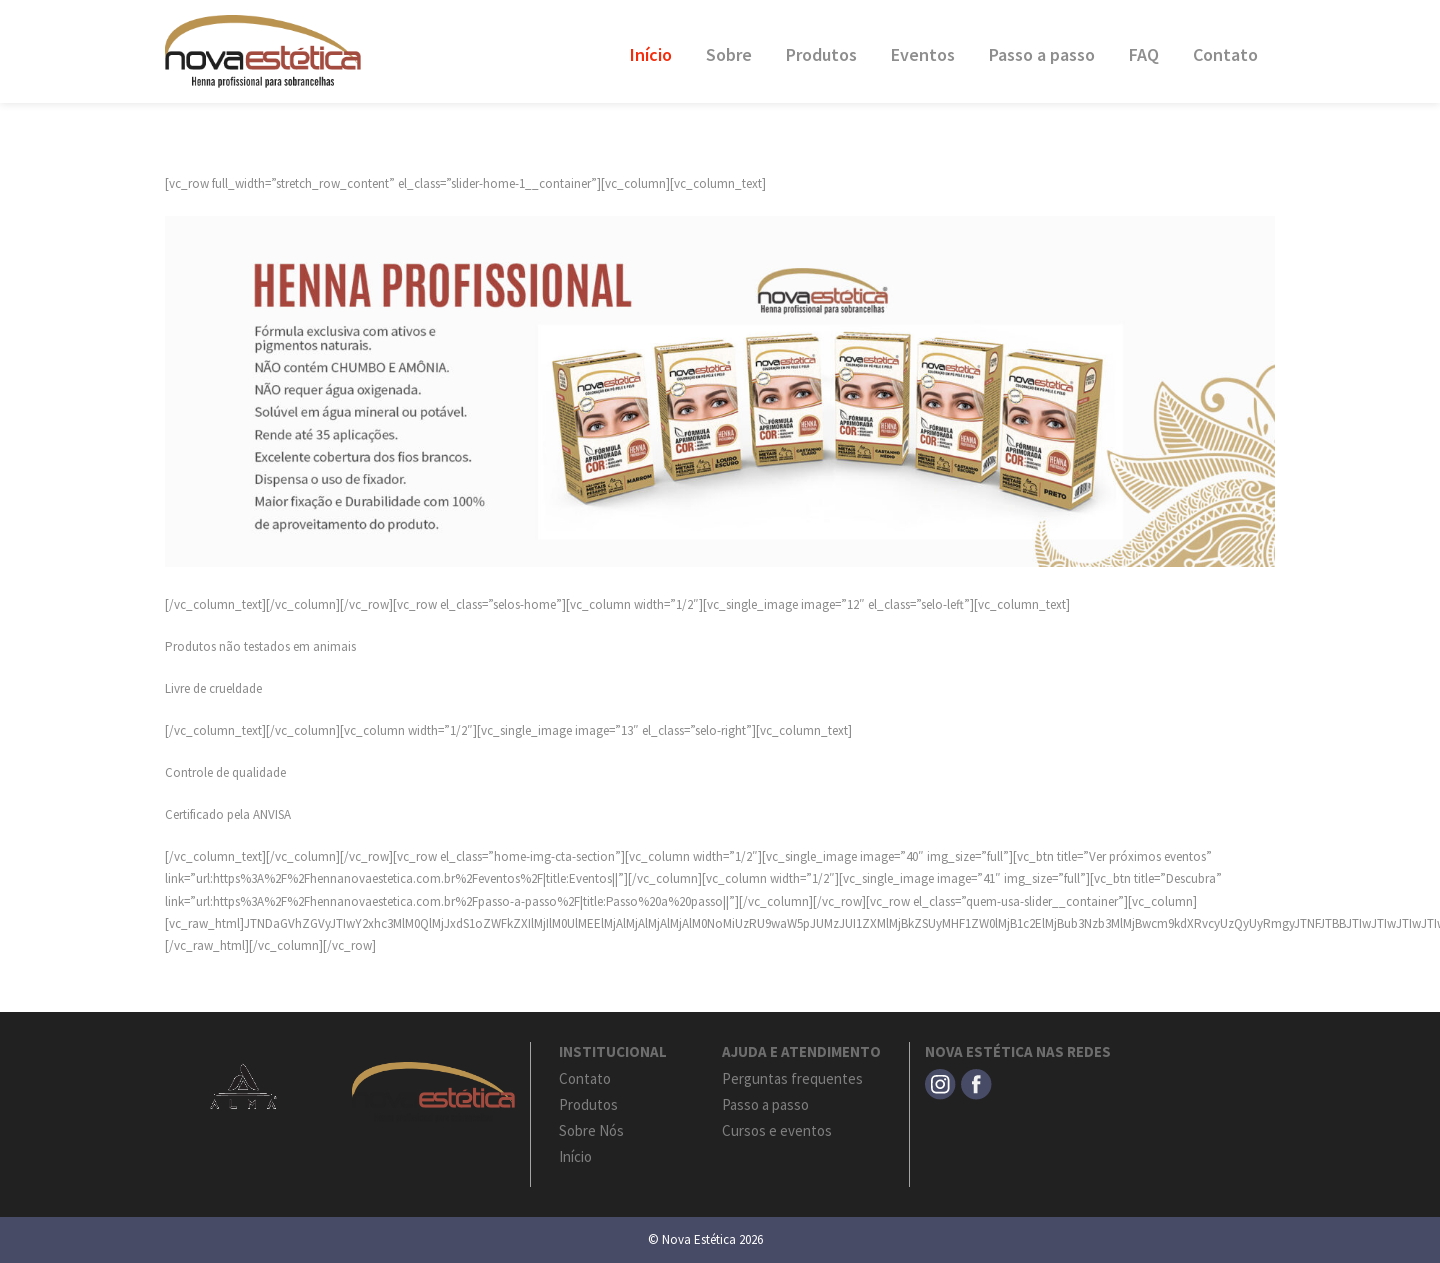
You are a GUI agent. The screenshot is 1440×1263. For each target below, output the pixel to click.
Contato (1225, 54)
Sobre (729, 54)
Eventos (923, 54)
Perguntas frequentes (792, 1078)
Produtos (821, 54)
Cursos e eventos (777, 1130)
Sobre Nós (591, 1130)
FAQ (1144, 54)
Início (651, 54)
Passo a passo (1042, 54)
